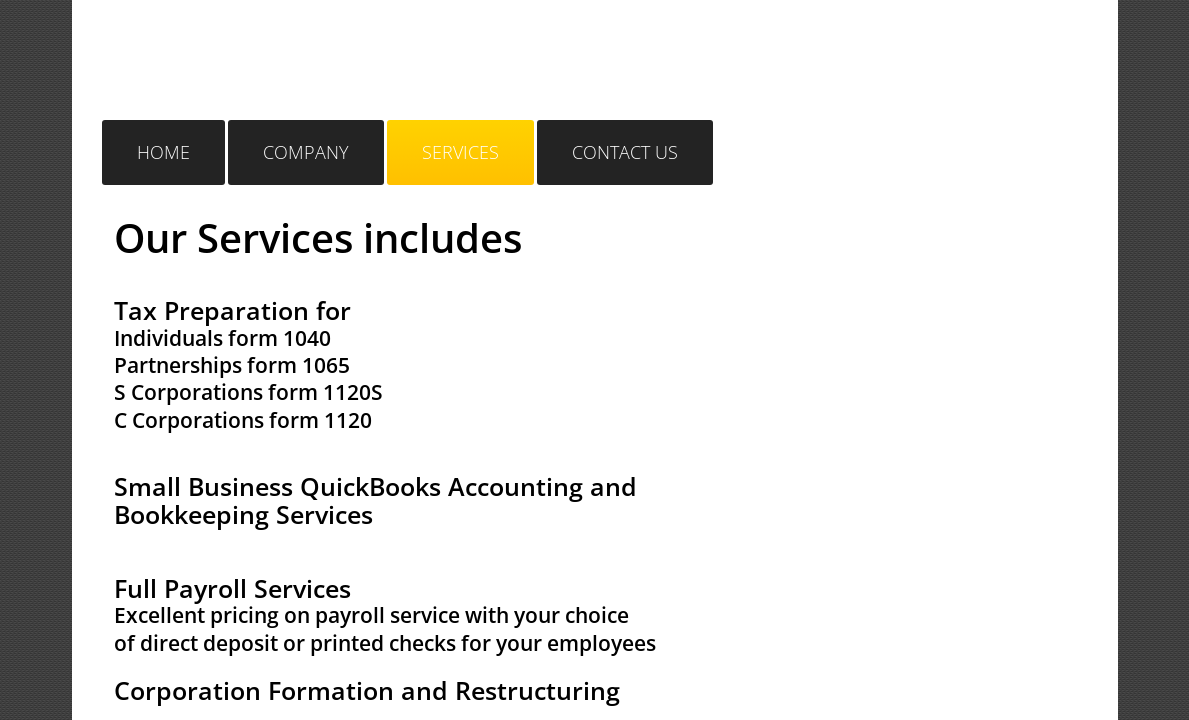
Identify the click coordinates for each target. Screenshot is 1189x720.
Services (460, 152)
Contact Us (625, 152)
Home (163, 152)
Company (306, 152)
